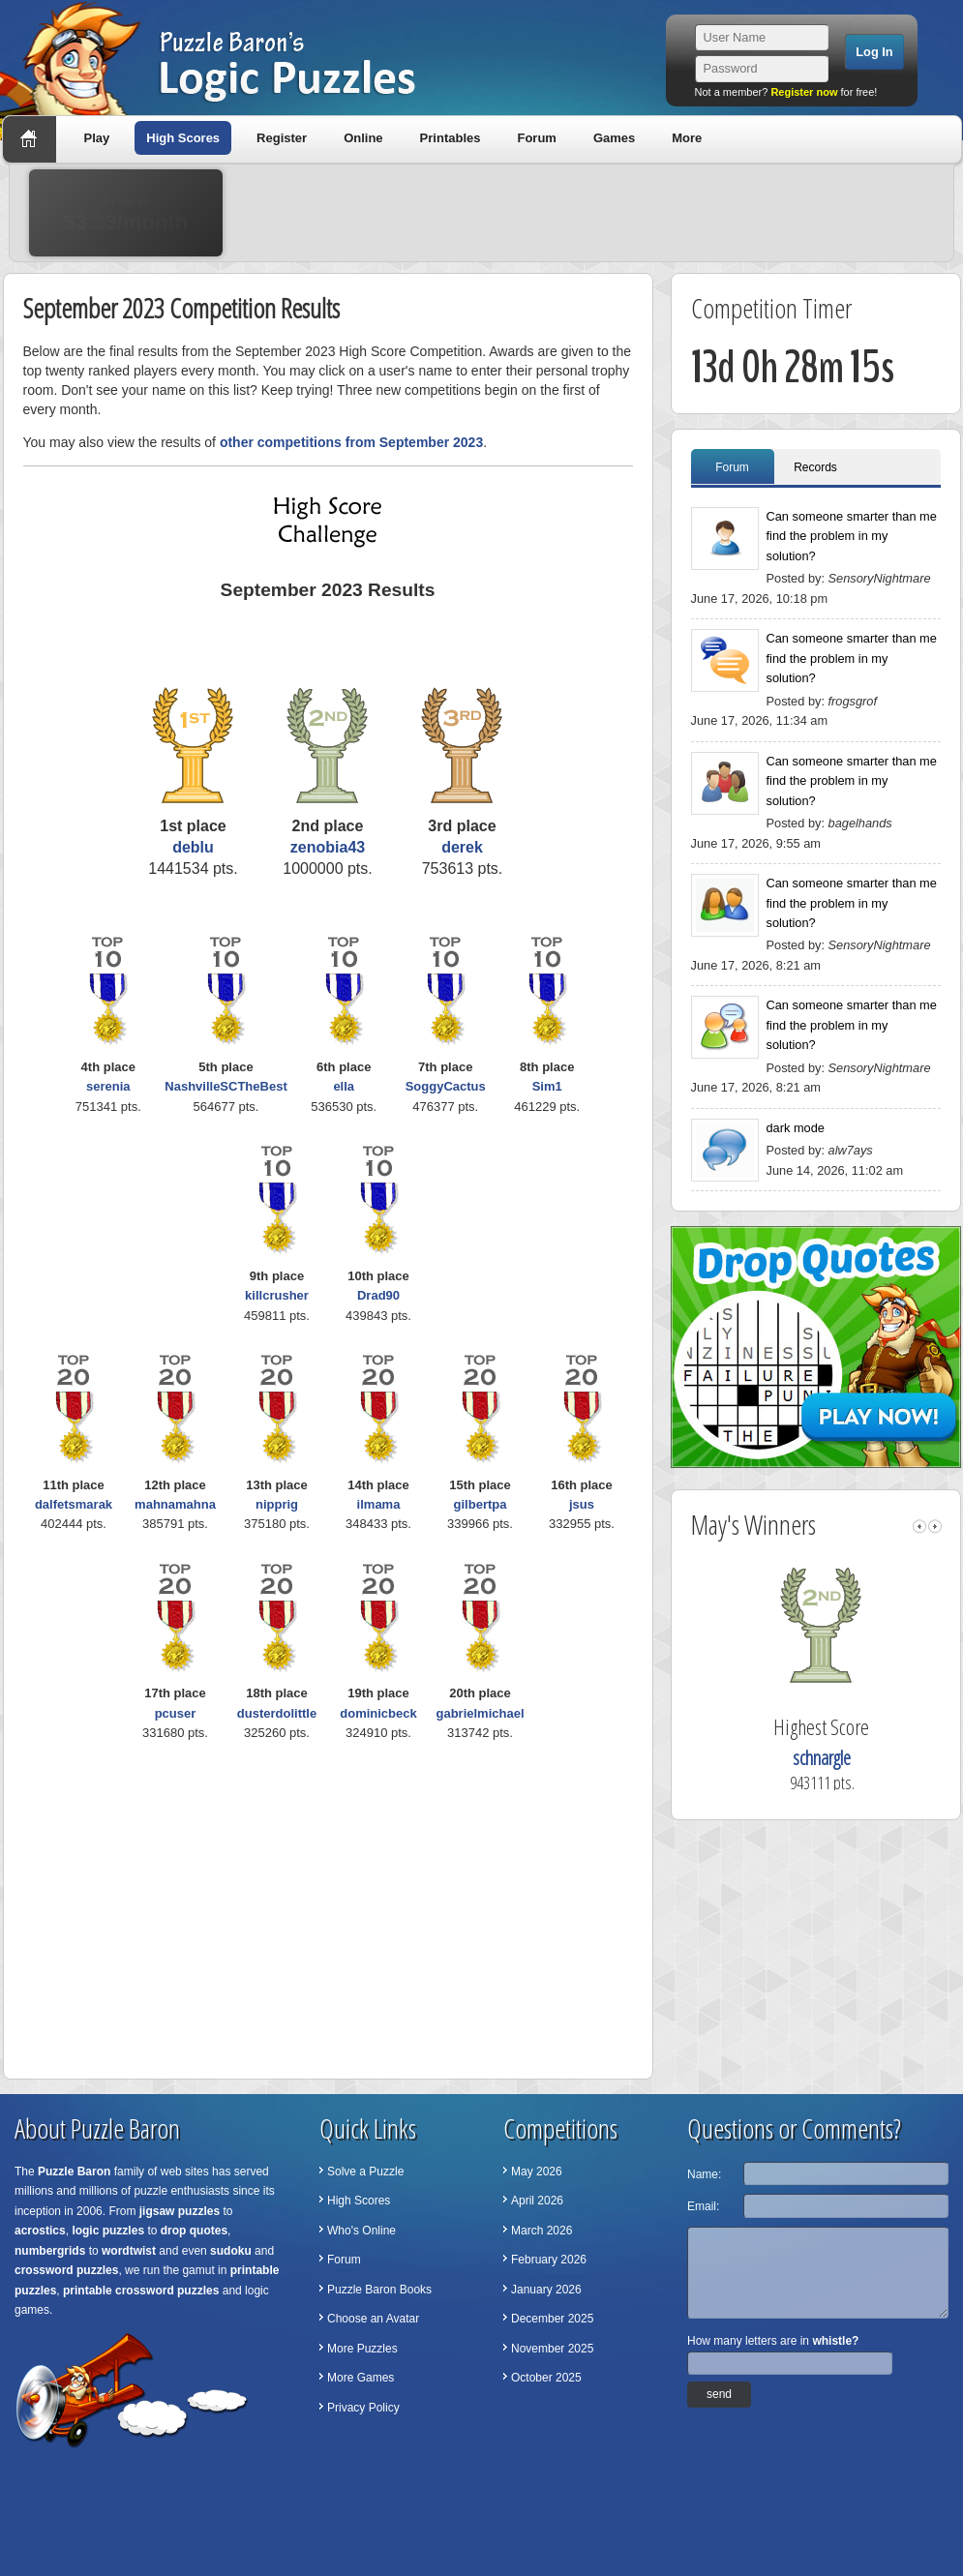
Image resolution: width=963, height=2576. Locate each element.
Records (815, 467)
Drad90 (378, 1295)
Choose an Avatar (373, 2318)
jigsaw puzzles (179, 2211)
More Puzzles (362, 2348)
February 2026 (549, 2259)
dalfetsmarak (73, 1504)
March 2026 (541, 2230)
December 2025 (552, 2318)
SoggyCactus (446, 1086)
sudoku (231, 2251)
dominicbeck (378, 1713)
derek (462, 847)
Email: (703, 2206)
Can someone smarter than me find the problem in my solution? (852, 536)
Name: (704, 2174)
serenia (108, 1086)
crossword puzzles (66, 2270)
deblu (193, 847)
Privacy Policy (363, 2407)
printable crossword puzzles (141, 2290)
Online (363, 138)
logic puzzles (108, 2230)
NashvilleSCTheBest (225, 1086)
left (919, 1526)
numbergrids (50, 2251)
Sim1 (547, 1086)
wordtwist (129, 2251)
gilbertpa (480, 1504)
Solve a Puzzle (365, 2171)
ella (343, 1086)
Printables (450, 138)
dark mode (796, 1128)
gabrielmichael (480, 1713)
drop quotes (194, 2230)
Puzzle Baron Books (379, 2289)
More (687, 138)
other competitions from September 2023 (351, 442)
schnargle (840, 1758)
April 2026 (537, 2200)
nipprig (277, 1504)
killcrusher (277, 1295)
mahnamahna (175, 1504)
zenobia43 (327, 847)
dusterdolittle (276, 1713)
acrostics (40, 2230)
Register (281, 138)
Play (97, 138)
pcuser (175, 1713)
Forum (536, 138)
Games (614, 138)
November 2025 (552, 2348)
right (935, 1526)
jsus (581, 1504)
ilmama (379, 1504)
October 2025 (546, 2377)
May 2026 (536, 2171)
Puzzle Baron (74, 2171)
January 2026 (546, 2289)
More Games (360, 2377)
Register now (803, 92)
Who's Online (361, 2230)
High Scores (183, 138)
